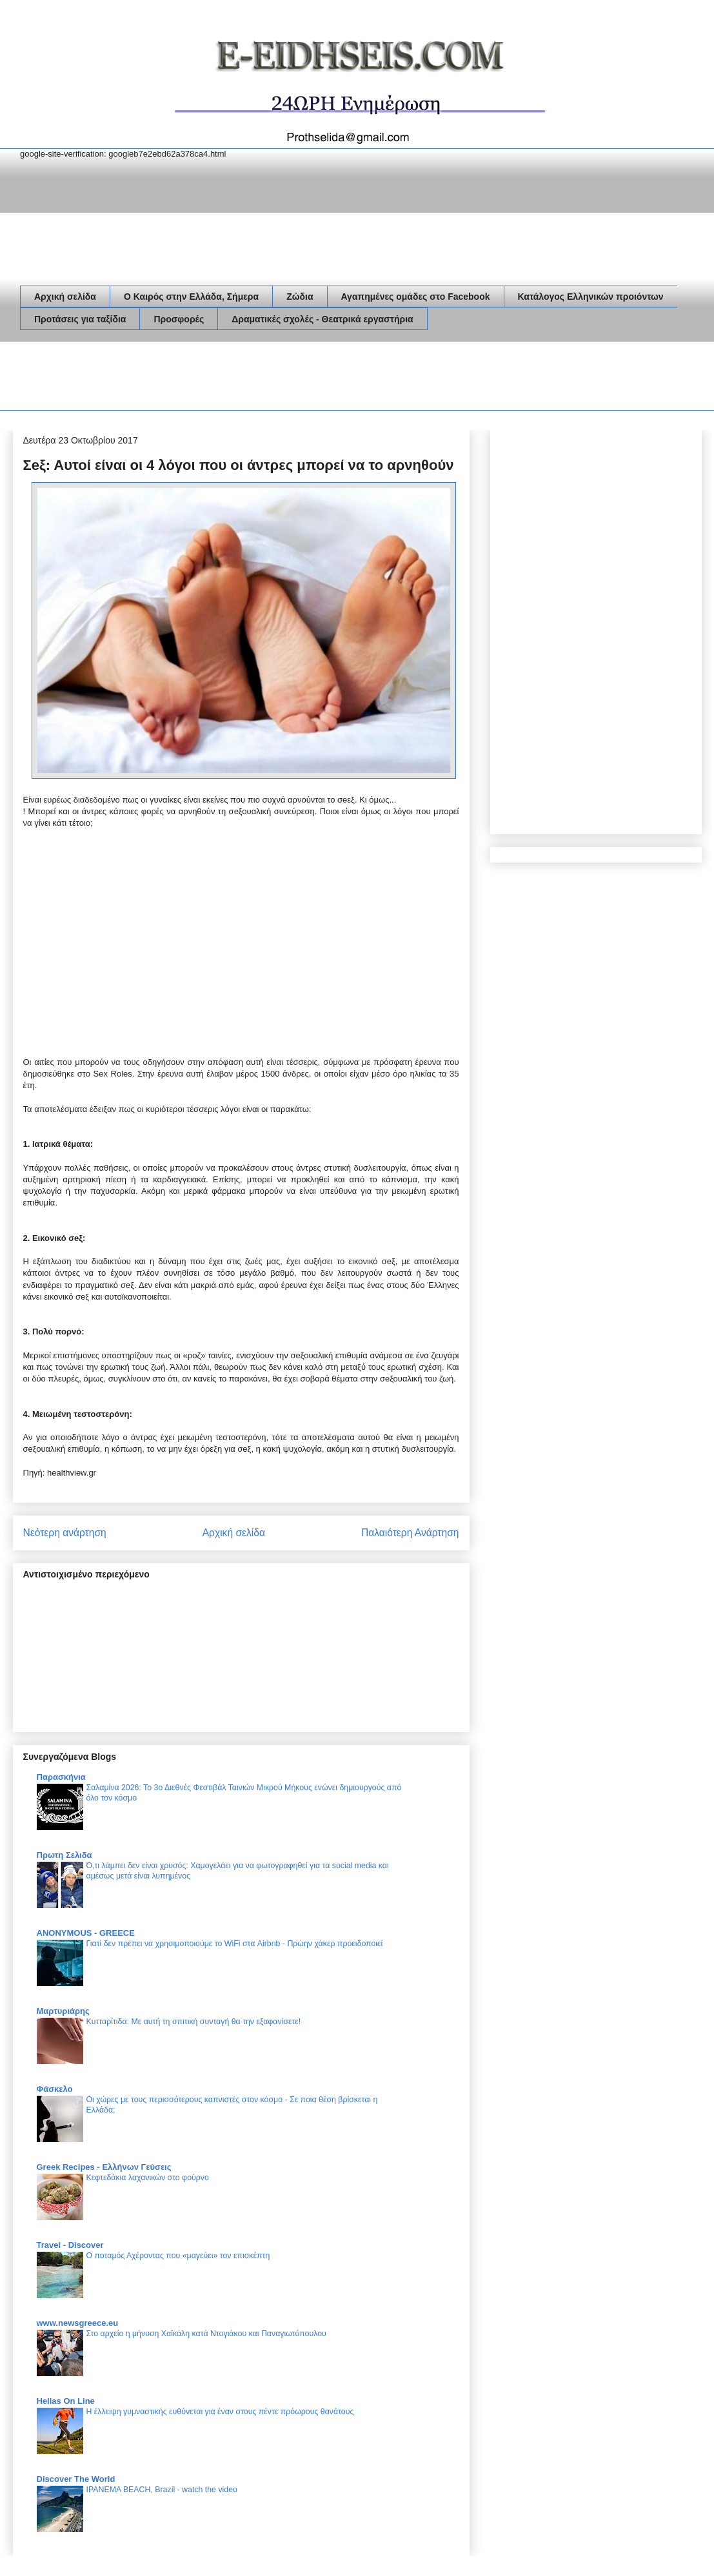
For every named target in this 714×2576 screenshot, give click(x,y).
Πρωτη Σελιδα (64, 1855)
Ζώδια (299, 296)
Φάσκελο (55, 2089)
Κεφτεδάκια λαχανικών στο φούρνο (147, 2177)
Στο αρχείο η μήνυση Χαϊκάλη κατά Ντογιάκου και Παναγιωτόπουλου (206, 2333)
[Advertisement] (255, 378)
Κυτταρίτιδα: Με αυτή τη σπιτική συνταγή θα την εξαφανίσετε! (193, 2021)
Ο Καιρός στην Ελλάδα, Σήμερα (191, 296)
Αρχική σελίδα (65, 296)
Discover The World (76, 2479)
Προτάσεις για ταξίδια (80, 319)
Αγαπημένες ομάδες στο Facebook (415, 296)
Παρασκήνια (61, 1777)
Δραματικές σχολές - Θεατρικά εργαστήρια (322, 319)
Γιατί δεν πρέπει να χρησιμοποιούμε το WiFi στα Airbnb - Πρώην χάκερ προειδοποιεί (234, 1943)
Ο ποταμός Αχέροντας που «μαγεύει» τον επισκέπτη (178, 2255)
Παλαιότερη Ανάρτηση (410, 1532)
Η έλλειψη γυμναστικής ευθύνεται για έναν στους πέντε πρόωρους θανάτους (220, 2411)
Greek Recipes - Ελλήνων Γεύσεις (104, 2167)
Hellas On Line (66, 2401)
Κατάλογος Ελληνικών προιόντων (591, 296)
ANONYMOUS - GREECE (86, 1933)
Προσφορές (179, 319)
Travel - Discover (70, 2245)
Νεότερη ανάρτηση (64, 1532)
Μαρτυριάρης (63, 2011)
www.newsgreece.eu (78, 2323)
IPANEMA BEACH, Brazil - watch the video (161, 2489)
